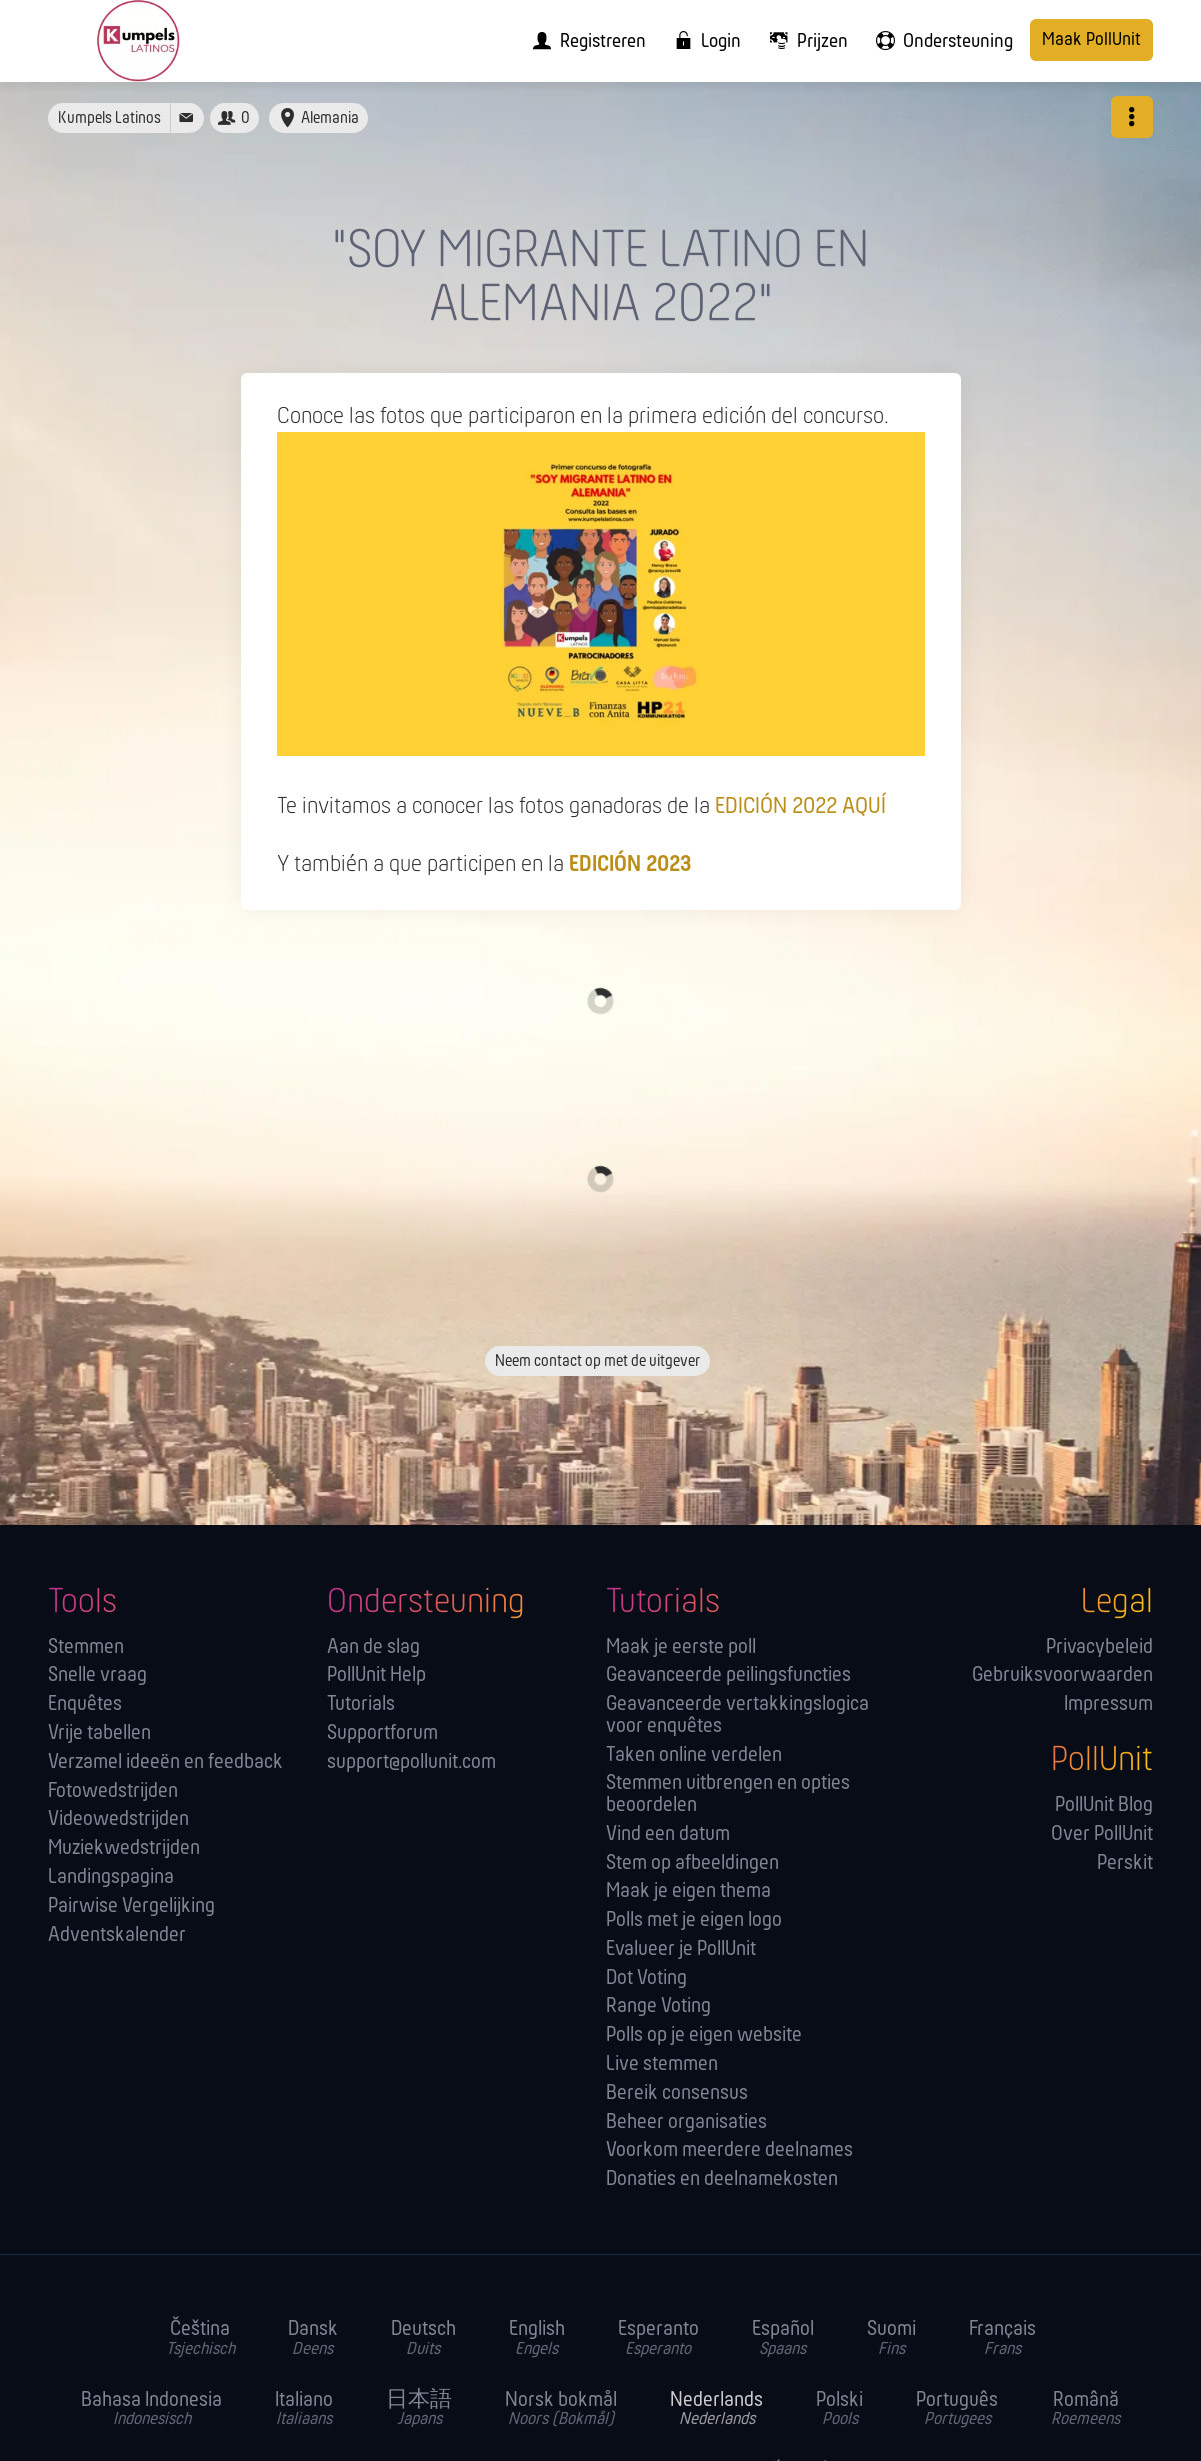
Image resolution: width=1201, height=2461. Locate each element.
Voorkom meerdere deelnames (729, 2150)
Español (783, 2339)
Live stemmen (662, 2064)
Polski (839, 2410)
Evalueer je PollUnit (681, 1949)
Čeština (200, 2339)
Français (1002, 2339)
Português (957, 2410)
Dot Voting (646, 1978)
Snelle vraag (97, 1675)
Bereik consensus (677, 2093)
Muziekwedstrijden (124, 1848)
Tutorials (361, 1704)
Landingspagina (111, 1877)
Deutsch (423, 2339)
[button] (1132, 117)
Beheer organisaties (686, 2122)
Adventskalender (117, 1935)
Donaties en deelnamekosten (722, 2179)
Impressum (1108, 1704)
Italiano (304, 2410)
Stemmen (86, 1647)
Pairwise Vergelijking (131, 1906)
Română (1085, 2410)
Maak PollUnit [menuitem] (1091, 40)
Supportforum (382, 1733)
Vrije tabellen (99, 1733)
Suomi (891, 2339)
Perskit (1125, 1863)
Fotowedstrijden (113, 1791)
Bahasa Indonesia (151, 2410)
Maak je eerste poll (681, 1647)
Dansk (313, 2339)
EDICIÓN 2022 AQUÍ (800, 807)
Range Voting (658, 2006)
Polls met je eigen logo (694, 1920)
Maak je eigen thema (688, 1891)
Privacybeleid (1099, 1647)
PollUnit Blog (1104, 1805)
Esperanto (658, 2339)
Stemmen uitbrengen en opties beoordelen (728, 1794)
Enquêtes (85, 1704)
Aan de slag (373, 1647)
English (537, 2339)
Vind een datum (668, 1834)
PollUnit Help (376, 1675)
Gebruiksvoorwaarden (1062, 1675)
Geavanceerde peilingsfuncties (728, 1675)
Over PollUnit (1102, 1834)
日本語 (419, 2410)
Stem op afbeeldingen (692, 1863)
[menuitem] (583, 41)
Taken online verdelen (694, 1755)
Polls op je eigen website (704, 2035)
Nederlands (716, 2410)
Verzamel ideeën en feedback (165, 1762)
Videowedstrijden (118, 1819)
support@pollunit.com (411, 1762)
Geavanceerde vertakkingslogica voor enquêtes (737, 1715)
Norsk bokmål (561, 2410)
